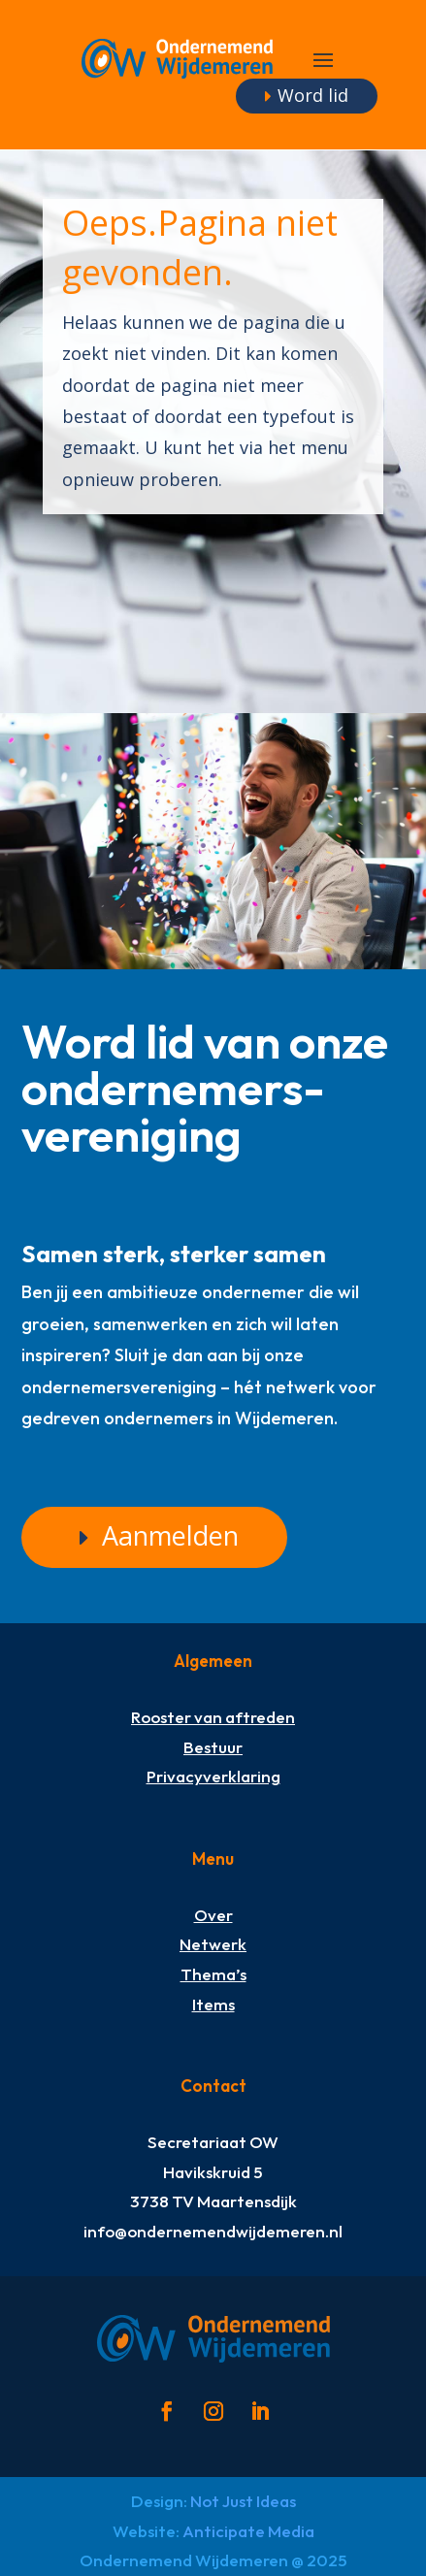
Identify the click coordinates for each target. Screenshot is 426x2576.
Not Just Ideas (243, 2501)
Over (213, 1915)
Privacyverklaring (213, 1776)
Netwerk (213, 1944)
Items (213, 2004)
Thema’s (213, 1974)
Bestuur (213, 1747)
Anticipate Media (248, 2531)
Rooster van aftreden (213, 1717)
